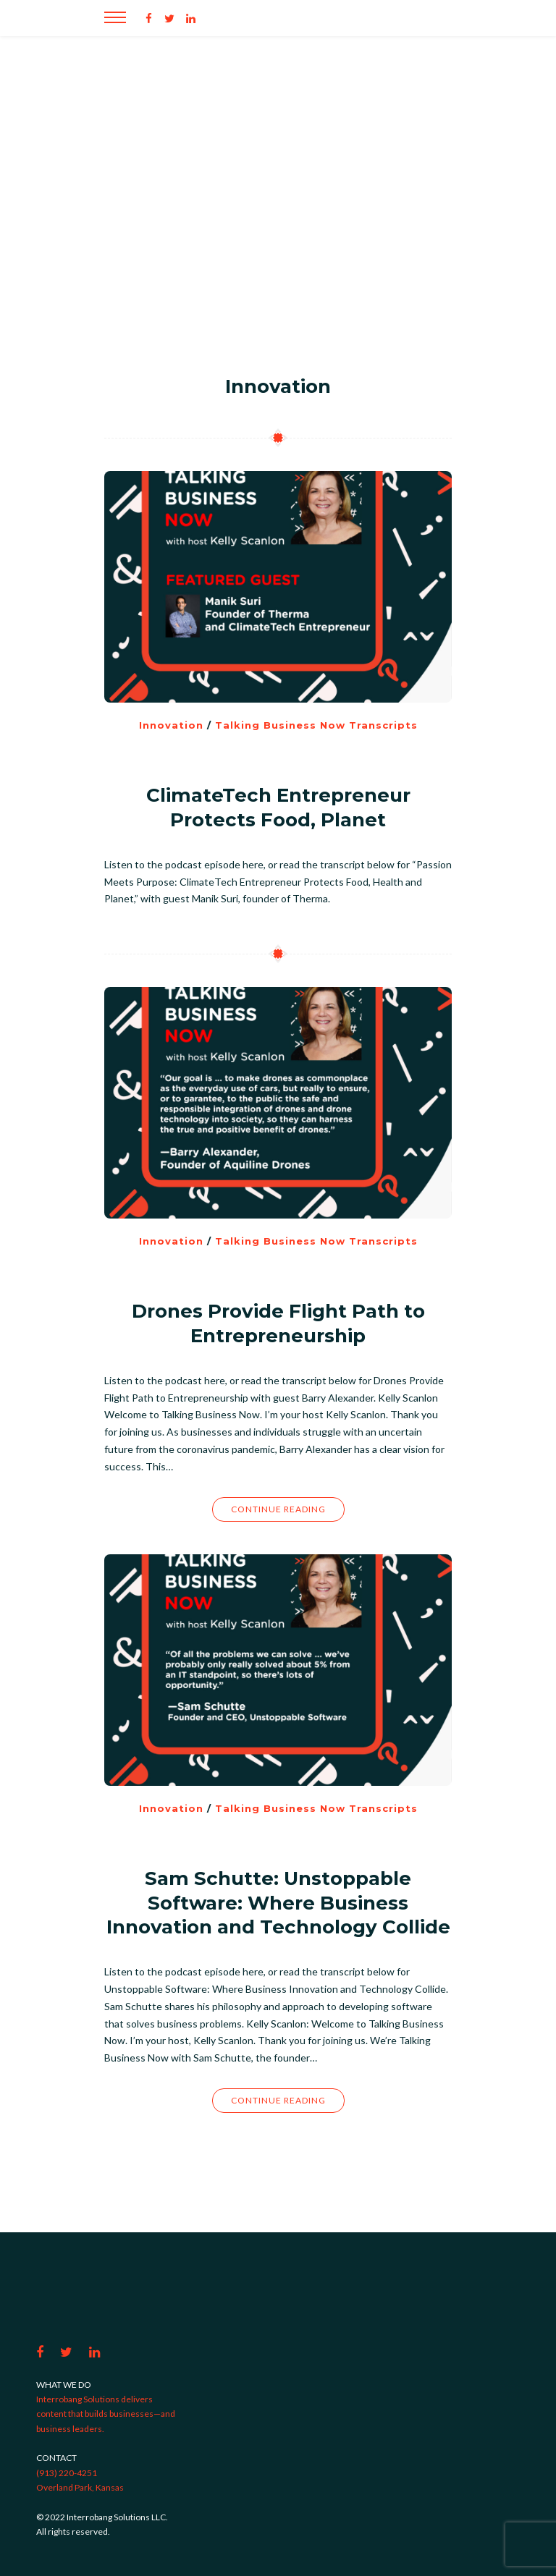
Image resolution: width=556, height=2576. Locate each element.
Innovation (171, 725)
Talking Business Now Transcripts (316, 725)
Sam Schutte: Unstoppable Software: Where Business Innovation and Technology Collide (278, 1903)
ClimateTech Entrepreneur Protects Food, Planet (278, 807)
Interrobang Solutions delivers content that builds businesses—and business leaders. (105, 2414)
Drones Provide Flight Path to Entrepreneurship (278, 1323)
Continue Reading (278, 1509)
